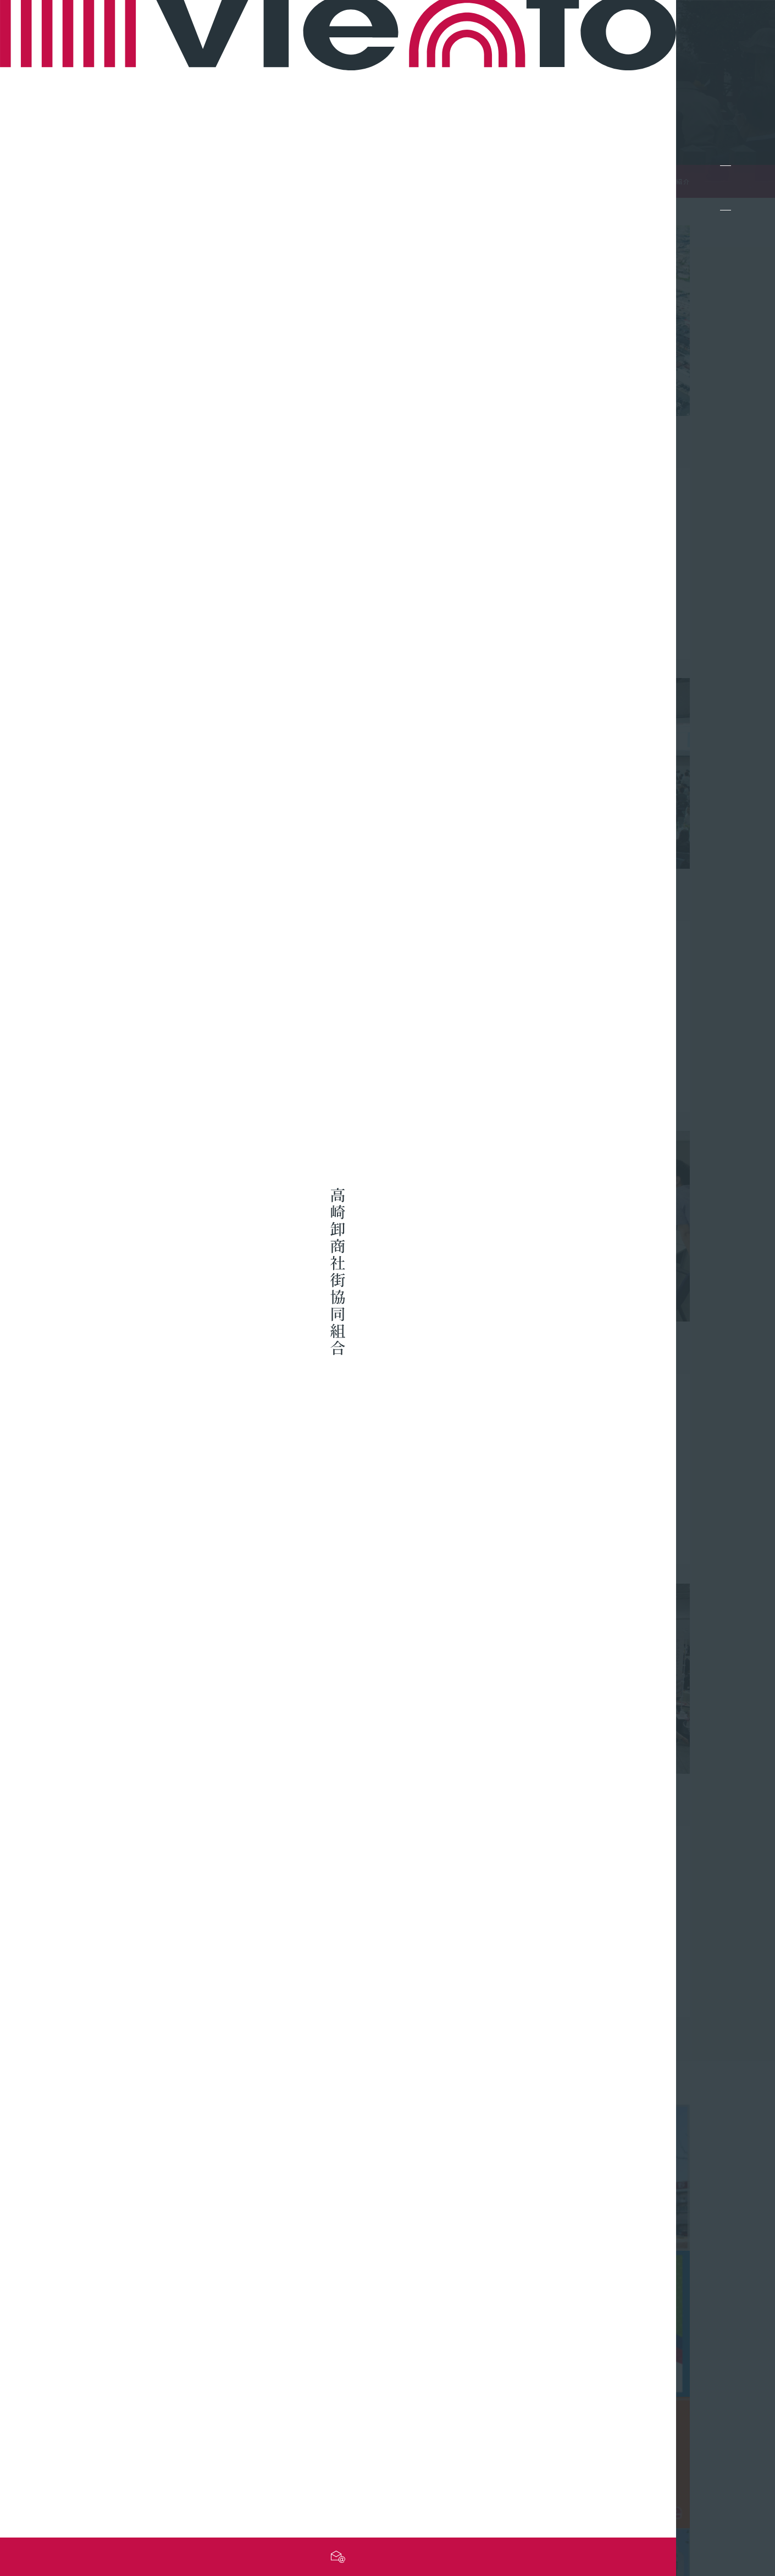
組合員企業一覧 (399, 2411)
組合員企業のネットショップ (425, 2428)
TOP (639, 182)
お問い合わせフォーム (138, 2471)
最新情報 (524, 2428)
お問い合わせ (574, 2504)
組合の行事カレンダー (549, 2445)
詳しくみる (139, 357)
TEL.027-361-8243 (135, 2452)
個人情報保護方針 (645, 2504)
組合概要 (636, 2411)
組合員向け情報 (537, 2411)
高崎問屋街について (408, 2445)
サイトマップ (513, 2504)
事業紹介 (636, 2428)
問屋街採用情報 (649, 2445)
